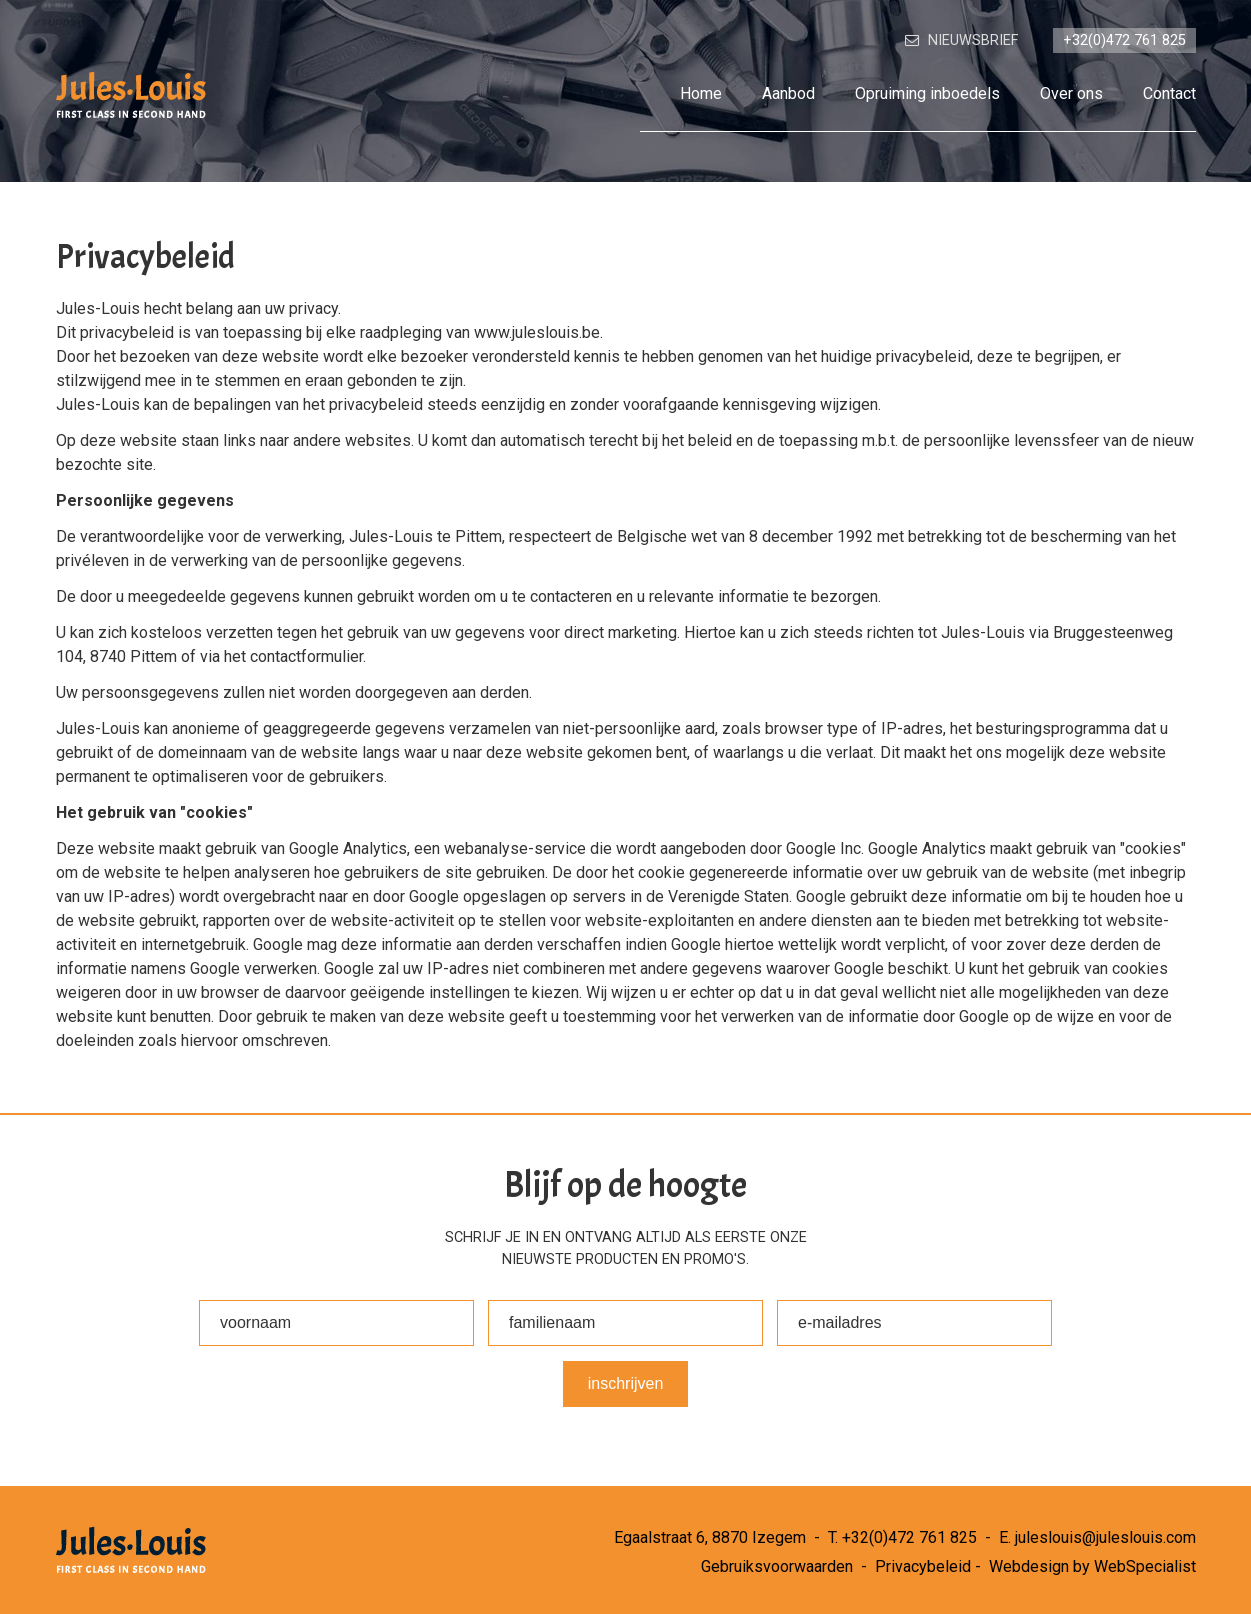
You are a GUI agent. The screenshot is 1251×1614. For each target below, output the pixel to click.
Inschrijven (626, 1383)
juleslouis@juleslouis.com (1105, 1537)
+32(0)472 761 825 (909, 1537)
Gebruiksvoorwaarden (777, 1566)
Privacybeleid (923, 1566)
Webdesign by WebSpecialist (1092, 1566)
